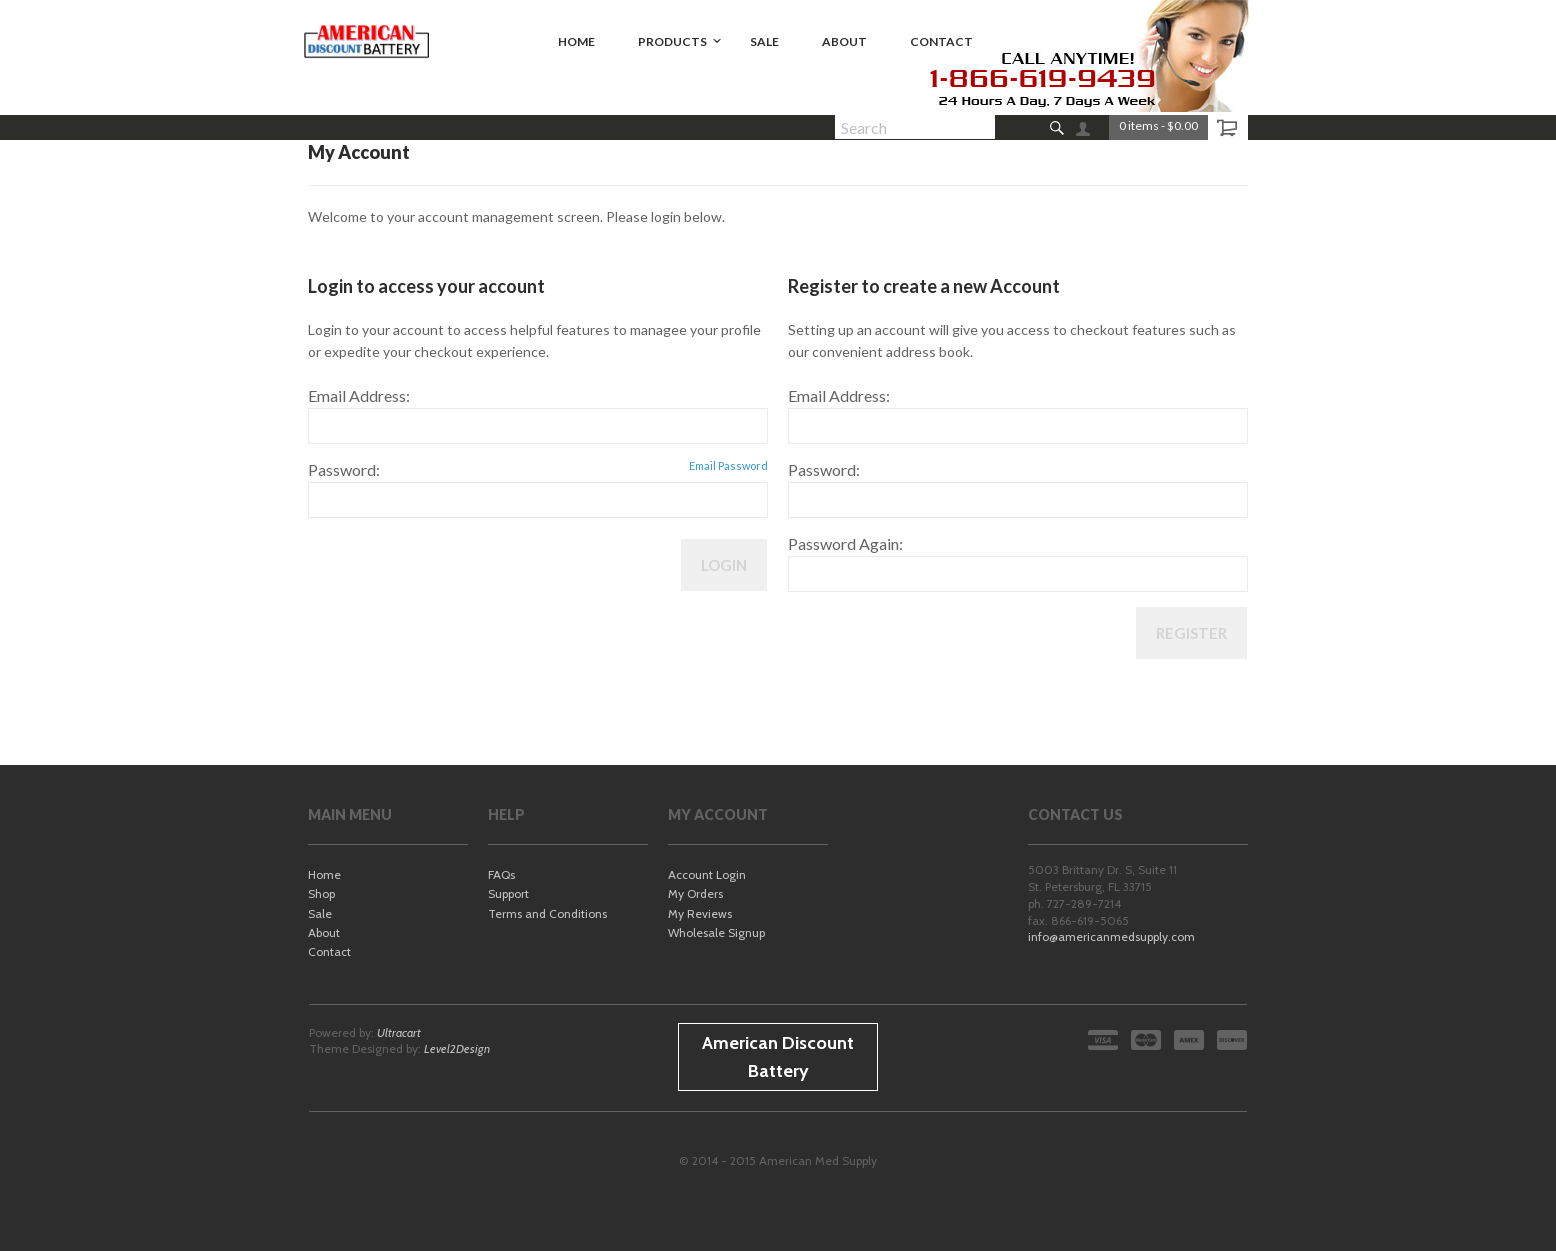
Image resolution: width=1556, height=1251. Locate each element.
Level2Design (457, 1048)
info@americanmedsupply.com (1111, 936)
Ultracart (399, 1032)
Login (724, 565)
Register (1191, 633)
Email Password (728, 465)
